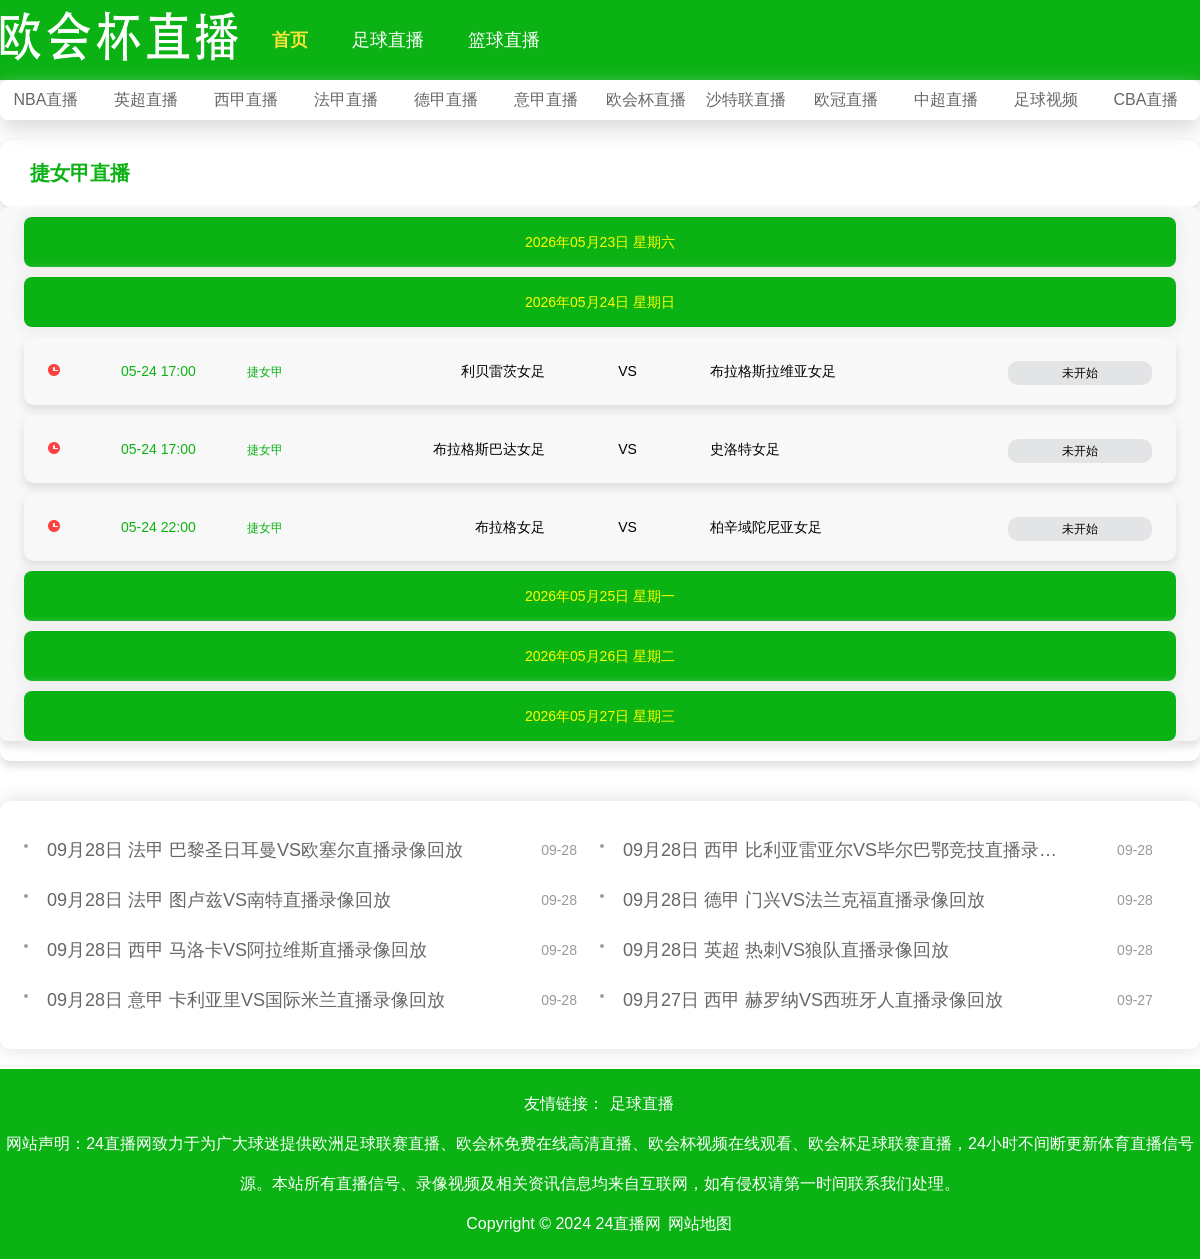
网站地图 (700, 1223)
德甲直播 (446, 99)
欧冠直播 (846, 99)
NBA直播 (46, 99)
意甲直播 (546, 99)
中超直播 (946, 99)
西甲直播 (246, 99)
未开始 (1080, 373)
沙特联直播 (746, 99)
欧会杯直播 (646, 99)
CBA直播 (1146, 99)
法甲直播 (346, 99)
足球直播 (388, 40)
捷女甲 (265, 372)
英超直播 (146, 99)
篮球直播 (504, 40)
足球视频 (1046, 99)
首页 (290, 40)
